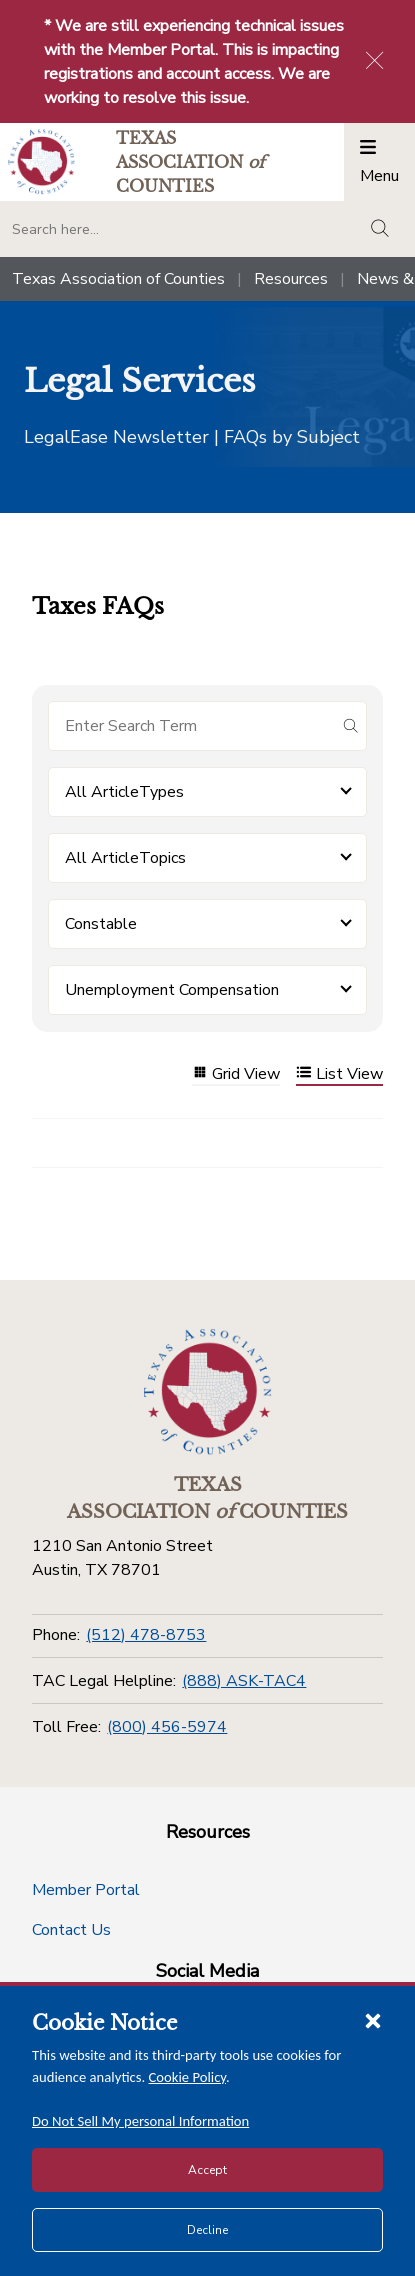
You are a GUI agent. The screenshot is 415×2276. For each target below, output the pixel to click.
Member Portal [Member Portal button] (86, 1890)
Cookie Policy (188, 2077)
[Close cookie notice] (373, 2020)
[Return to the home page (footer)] (208, 1392)
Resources (291, 279)
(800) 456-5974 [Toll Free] (167, 1727)
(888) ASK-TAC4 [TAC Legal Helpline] (244, 1681)
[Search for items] (191, 726)
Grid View (236, 1074)
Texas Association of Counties (118, 279)
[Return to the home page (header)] (41, 161)
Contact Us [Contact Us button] (71, 1930)
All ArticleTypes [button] (124, 792)
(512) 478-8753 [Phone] (146, 1635)
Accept (207, 2170)
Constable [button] (101, 924)
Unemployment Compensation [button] (172, 990)
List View (339, 1074)
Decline (207, 2230)
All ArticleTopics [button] (125, 858)
